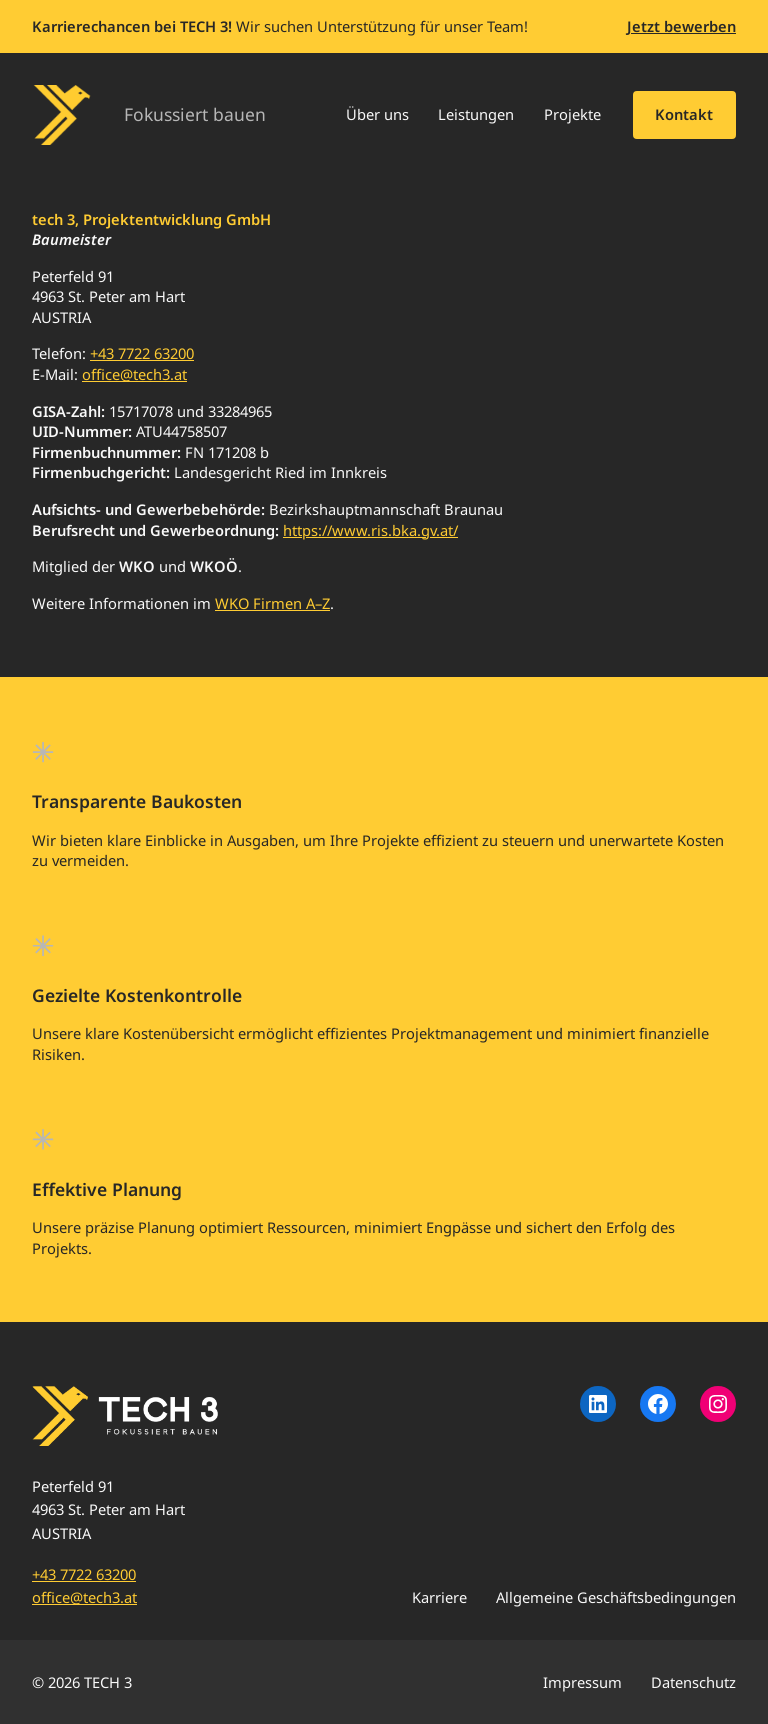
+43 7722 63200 (142, 353)
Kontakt (684, 114)
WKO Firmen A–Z (272, 603)
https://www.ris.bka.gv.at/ (370, 530)
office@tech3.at (134, 374)
